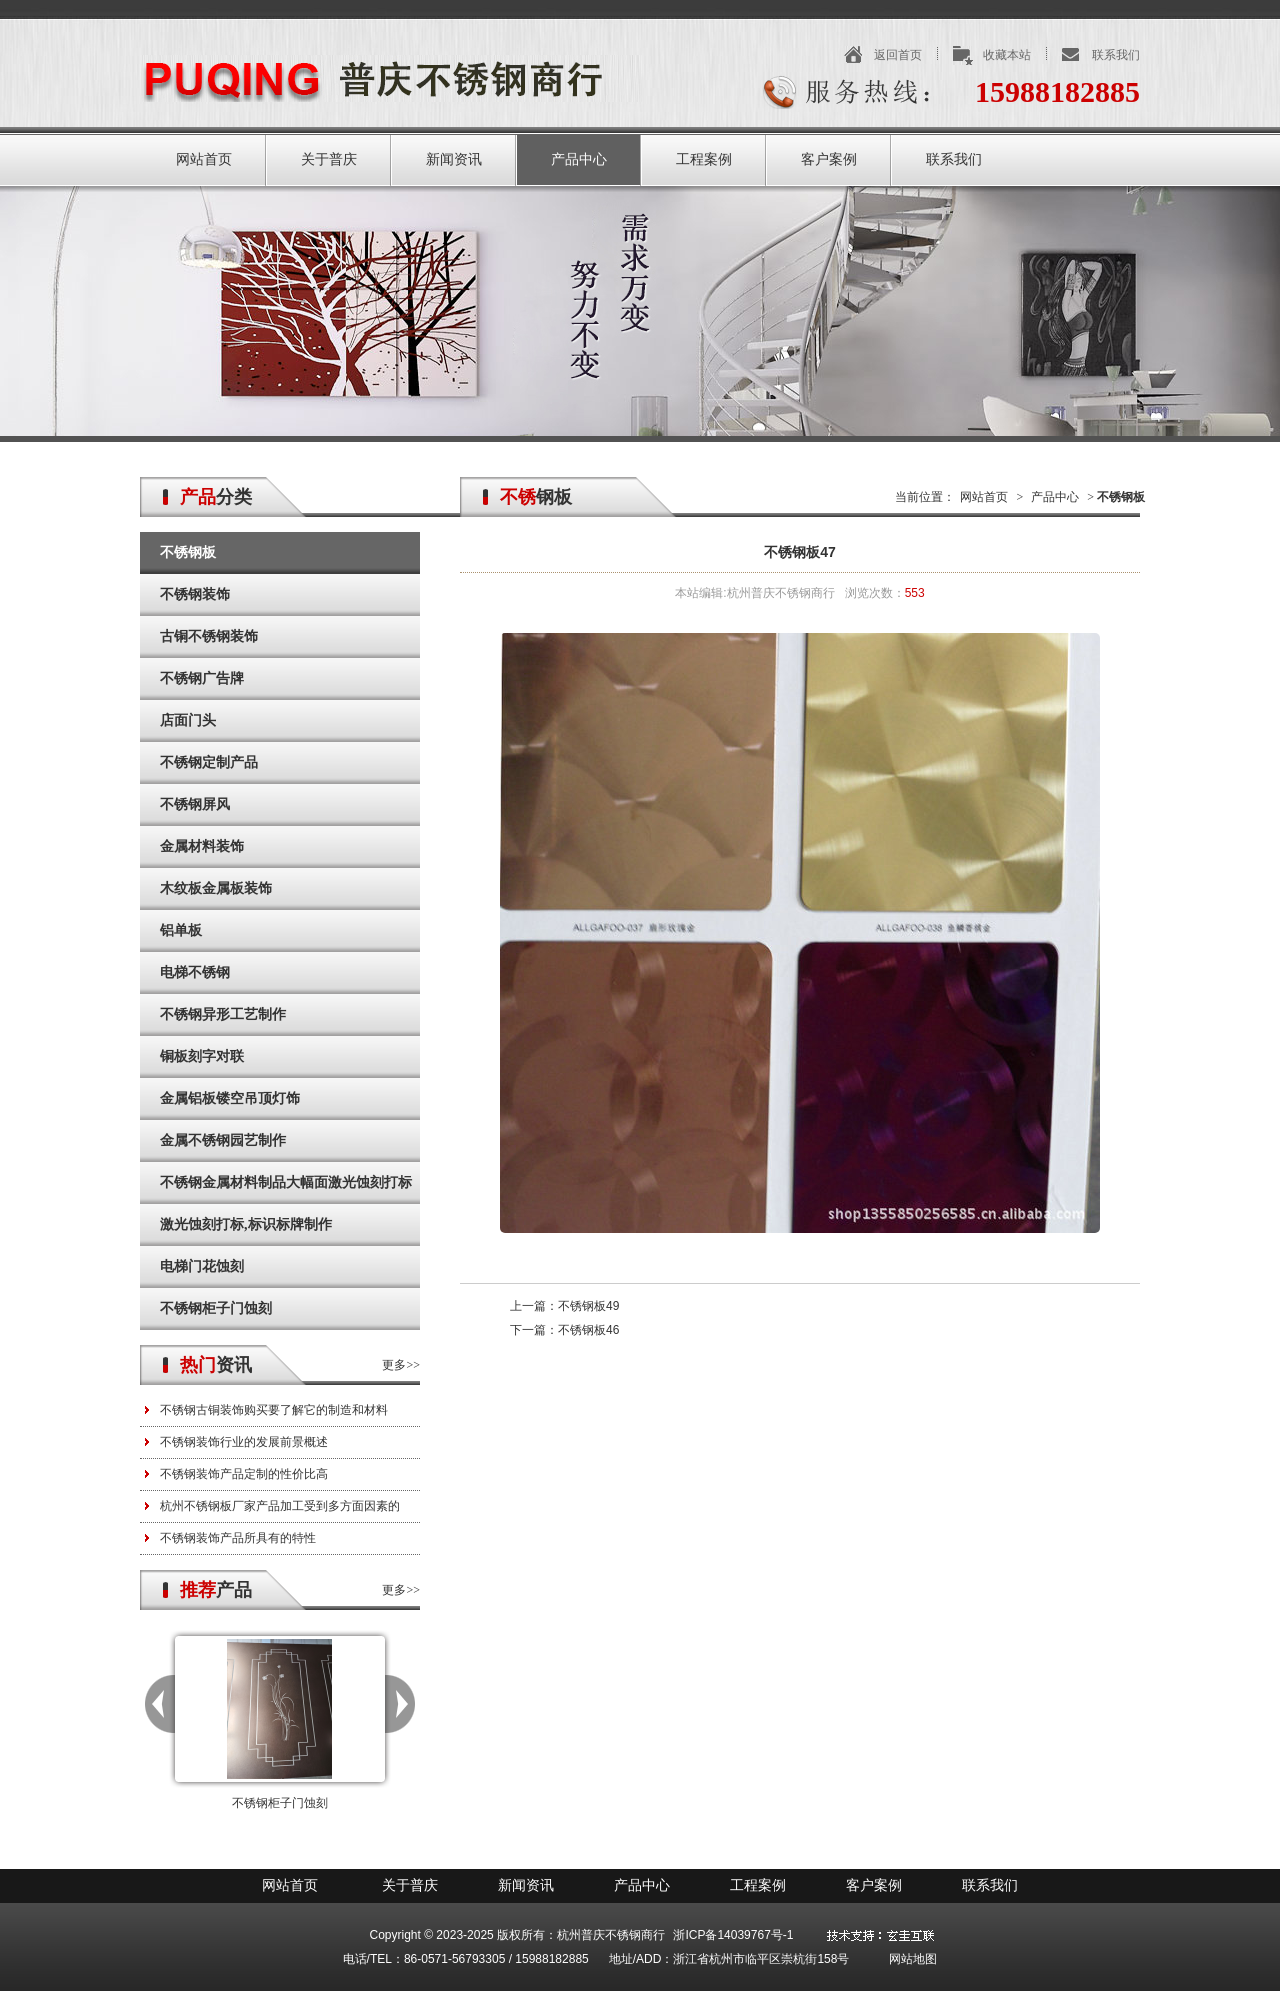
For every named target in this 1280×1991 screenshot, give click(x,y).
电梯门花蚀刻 (202, 1266)
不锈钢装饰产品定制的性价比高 (244, 1474)
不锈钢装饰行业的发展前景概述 (244, 1442)
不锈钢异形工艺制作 (223, 1014)
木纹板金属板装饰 (216, 888)
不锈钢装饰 (195, 594)
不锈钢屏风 (195, 804)
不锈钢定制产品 (209, 762)
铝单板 (181, 930)
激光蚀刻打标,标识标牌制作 (246, 1224)
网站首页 (204, 159)
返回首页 (898, 55)
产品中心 (579, 159)
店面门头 (188, 720)
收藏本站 (1007, 55)
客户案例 (829, 159)
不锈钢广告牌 (202, 678)
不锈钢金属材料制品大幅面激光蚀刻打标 (286, 1182)
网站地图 (913, 1959)
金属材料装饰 (202, 846)
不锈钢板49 (588, 1306)
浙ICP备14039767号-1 (733, 1935)
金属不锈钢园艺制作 (223, 1140)
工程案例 (704, 159)
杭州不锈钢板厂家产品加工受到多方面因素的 (280, 1506)
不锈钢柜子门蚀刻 (216, 1308)
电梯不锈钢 (195, 972)
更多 (394, 1365)
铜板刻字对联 (202, 1056)
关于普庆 (329, 159)
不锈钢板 (188, 552)
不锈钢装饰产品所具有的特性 (238, 1538)
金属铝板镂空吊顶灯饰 (230, 1098)
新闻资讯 (454, 159)
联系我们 (1116, 55)
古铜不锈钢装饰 (209, 636)
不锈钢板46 (588, 1330)
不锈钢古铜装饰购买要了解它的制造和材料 (274, 1410)
